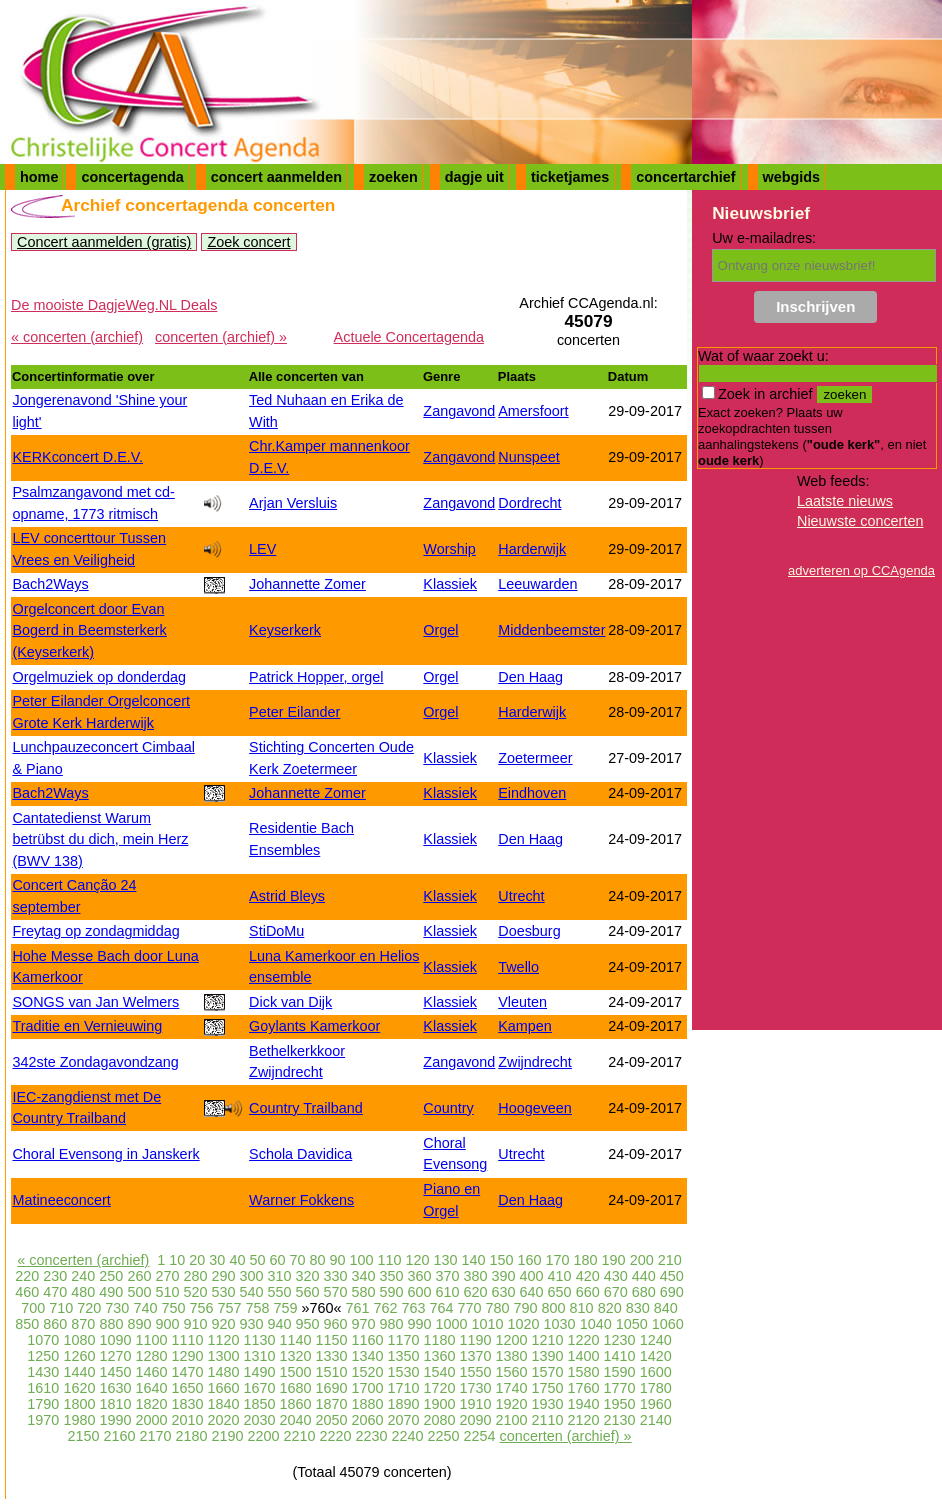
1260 (79, 1356)
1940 (584, 1404)
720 (89, 1308)
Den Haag (530, 677)
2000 (151, 1420)
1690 (331, 1388)
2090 (476, 1420)
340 (364, 1276)
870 (83, 1324)
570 (335, 1292)
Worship (449, 549)
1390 (548, 1356)
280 (195, 1276)
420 (588, 1276)
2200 (263, 1436)
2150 (83, 1436)
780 (498, 1308)
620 (476, 1292)
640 (532, 1292)
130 (446, 1260)
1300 (223, 1356)
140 (474, 1260)
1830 (187, 1404)
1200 (512, 1340)
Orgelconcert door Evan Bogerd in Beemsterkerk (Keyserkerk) (89, 630)
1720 (440, 1388)
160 (530, 1260)
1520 (368, 1372)
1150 (331, 1340)
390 (504, 1276)
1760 (584, 1388)
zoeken (393, 177)
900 (167, 1324)
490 (111, 1292)
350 (392, 1276)
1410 (620, 1356)
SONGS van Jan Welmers (95, 1002)
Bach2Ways (50, 584)
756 (201, 1308)
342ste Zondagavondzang (95, 1062)
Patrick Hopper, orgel (316, 677)
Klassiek (450, 584)
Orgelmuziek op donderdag (99, 677)
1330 (331, 1356)
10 (177, 1260)
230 (55, 1276)
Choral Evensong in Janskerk (105, 1154)
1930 (548, 1404)
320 (307, 1276)
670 (616, 1292)
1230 (620, 1340)
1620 (79, 1388)
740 (145, 1308)
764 (442, 1308)
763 (414, 1308)
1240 (656, 1340)
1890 (404, 1404)
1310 (259, 1356)
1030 (560, 1324)
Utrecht (521, 896)
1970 (43, 1420)
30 (217, 1260)
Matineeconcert (61, 1200)
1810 (115, 1404)
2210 (300, 1436)
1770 (620, 1388)
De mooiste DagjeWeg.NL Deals (114, 305)
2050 (331, 1420)
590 (392, 1292)
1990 (115, 1420)
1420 (656, 1356)
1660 (223, 1388)
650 (560, 1292)
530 (223, 1292)
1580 (584, 1372)
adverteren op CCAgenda (861, 570)
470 (55, 1292)
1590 (620, 1372)
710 (61, 1308)
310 (279, 1276)
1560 (512, 1372)
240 (83, 1276)
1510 (331, 1372)
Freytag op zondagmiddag (95, 931)
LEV (262, 549)
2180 (191, 1436)
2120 (584, 1420)
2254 (480, 1436)
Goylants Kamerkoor (314, 1026)
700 (33, 1308)
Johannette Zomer (307, 584)
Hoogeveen (535, 1108)
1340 (368, 1356)
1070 (43, 1340)
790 (526, 1308)
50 (257, 1260)
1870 (331, 1404)
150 (502, 1260)
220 (27, 1276)
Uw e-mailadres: (764, 238)
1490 (259, 1372)
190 (614, 1260)
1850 (259, 1404)
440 (644, 1276)
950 (307, 1324)
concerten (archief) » (221, 337)
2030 (259, 1420)
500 (139, 1292)
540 (251, 1292)
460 (27, 1292)
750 (173, 1308)
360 (420, 1276)
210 (670, 1260)
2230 (372, 1436)
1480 (223, 1372)
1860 (295, 1404)
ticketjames (570, 177)
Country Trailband (306, 1108)
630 (504, 1292)
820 (610, 1308)
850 (27, 1324)
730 (117, 1308)
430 (616, 1276)
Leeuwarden (537, 584)
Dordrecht (529, 503)
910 (195, 1324)
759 (285, 1308)
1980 (79, 1420)
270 (167, 1276)
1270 (115, 1356)
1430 (43, 1372)
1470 (187, 1372)
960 (336, 1324)
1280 (151, 1356)
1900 (440, 1404)
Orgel (440, 630)
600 (420, 1292)
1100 (151, 1340)
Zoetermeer (535, 758)
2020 (223, 1420)
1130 (259, 1340)
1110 (187, 1340)
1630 (115, 1388)
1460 (151, 1372)
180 (586, 1260)
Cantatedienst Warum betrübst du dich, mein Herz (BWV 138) (100, 839)
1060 (668, 1324)
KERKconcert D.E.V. (77, 457)
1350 (404, 1356)
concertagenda (132, 177)
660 (588, 1292)
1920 (512, 1404)
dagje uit (474, 177)
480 (83, 1292)
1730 (476, 1388)
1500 (295, 1372)
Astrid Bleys (287, 896)
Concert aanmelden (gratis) (104, 242)
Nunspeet (529, 457)
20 (197, 1260)
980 (392, 1324)
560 (307, 1292)
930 (251, 1324)
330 (335, 1276)
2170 (155, 1436)
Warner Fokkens (301, 1200)
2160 (119, 1436)
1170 (404, 1340)
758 (257, 1308)
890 (139, 1324)
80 (317, 1260)
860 (55, 1324)
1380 (512, 1356)
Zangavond (459, 411)
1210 (548, 1340)
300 (251, 1276)
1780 (656, 1388)
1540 (440, 1372)
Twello (518, 967)
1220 (584, 1340)
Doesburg (529, 931)
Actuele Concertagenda (409, 337)
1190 (476, 1340)
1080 (79, 1340)
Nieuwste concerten (860, 521)
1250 (43, 1356)
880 (111, 1324)
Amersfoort (533, 411)
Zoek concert (248, 242)
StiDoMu (276, 931)
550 (279, 1292)
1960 (656, 1404)
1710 (404, 1388)
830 (638, 1308)
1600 (656, 1372)
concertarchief (685, 177)
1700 (368, 1388)
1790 (43, 1404)
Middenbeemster (551, 630)
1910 (476, 1404)
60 (277, 1260)
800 (554, 1308)
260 (139, 1276)
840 (666, 1308)
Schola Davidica (300, 1154)
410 (560, 1276)
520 (195, 1292)
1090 (115, 1340)
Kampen (525, 1026)
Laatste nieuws (845, 501)
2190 (227, 1436)
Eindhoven (532, 793)
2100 (512, 1420)
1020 (524, 1324)
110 (389, 1260)
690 (672, 1292)
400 (532, 1276)
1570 (548, 1372)
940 (279, 1324)
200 (642, 1260)
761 (357, 1308)
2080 (440, 1420)
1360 (440, 1356)
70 (297, 1260)
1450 (115, 1372)
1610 (43, 1388)
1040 (596, 1324)
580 (364, 1292)
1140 (295, 1340)
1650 (187, 1388)
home (39, 177)
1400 (584, 1356)
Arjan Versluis (293, 503)
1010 (488, 1324)
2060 (368, 1420)
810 (582, 1308)
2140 (656, 1420)
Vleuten (522, 1002)
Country (448, 1108)
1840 (223, 1404)
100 (361, 1260)
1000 (452, 1324)
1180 (440, 1340)
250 (111, 1276)
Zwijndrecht (535, 1062)
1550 (476, 1372)
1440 (79, 1372)
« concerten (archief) (77, 337)
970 (364, 1324)
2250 (444, 1436)
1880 (368, 1404)
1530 (404, 1372)
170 (558, 1260)
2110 (548, 1420)
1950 (620, 1404)
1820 (151, 1404)
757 (229, 1308)
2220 (336, 1436)
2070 (404, 1420)
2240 (408, 1436)
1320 (295, 1356)
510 (167, 1292)
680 (644, 1292)
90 (337, 1260)
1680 (295, 1388)
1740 (512, 1388)
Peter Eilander (294, 712)
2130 (620, 1420)
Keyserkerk (285, 630)
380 (476, 1276)
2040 (295, 1420)
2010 (187, 1420)
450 (672, 1276)
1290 (187, 1356)
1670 (259, 1388)
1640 (151, 1388)
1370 (476, 1356)
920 (223, 1324)
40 (237, 1260)
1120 (223, 1340)
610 (448, 1292)
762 (386, 1308)
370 (448, 1276)
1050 (632, 1324)
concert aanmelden (276, 177)
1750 (548, 1388)
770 (470, 1308)
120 (418, 1260)
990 (420, 1324)
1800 (79, 1404)
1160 (368, 1340)
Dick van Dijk (290, 1002)
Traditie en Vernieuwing (87, 1026)
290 (223, 1276)
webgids (792, 177)
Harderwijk (532, 549)
